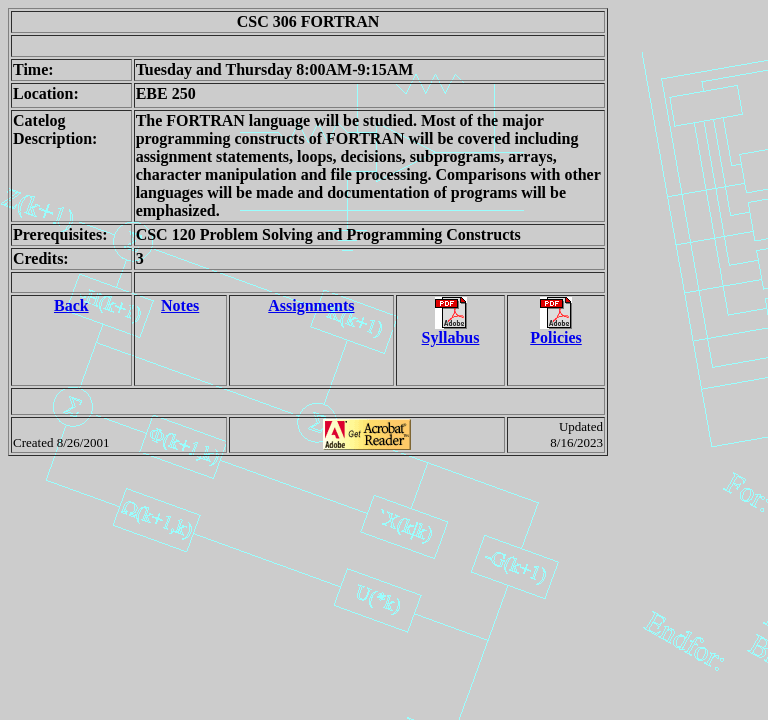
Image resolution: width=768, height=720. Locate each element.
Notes (180, 305)
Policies (556, 330)
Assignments (311, 305)
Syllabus (451, 330)
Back (71, 305)
